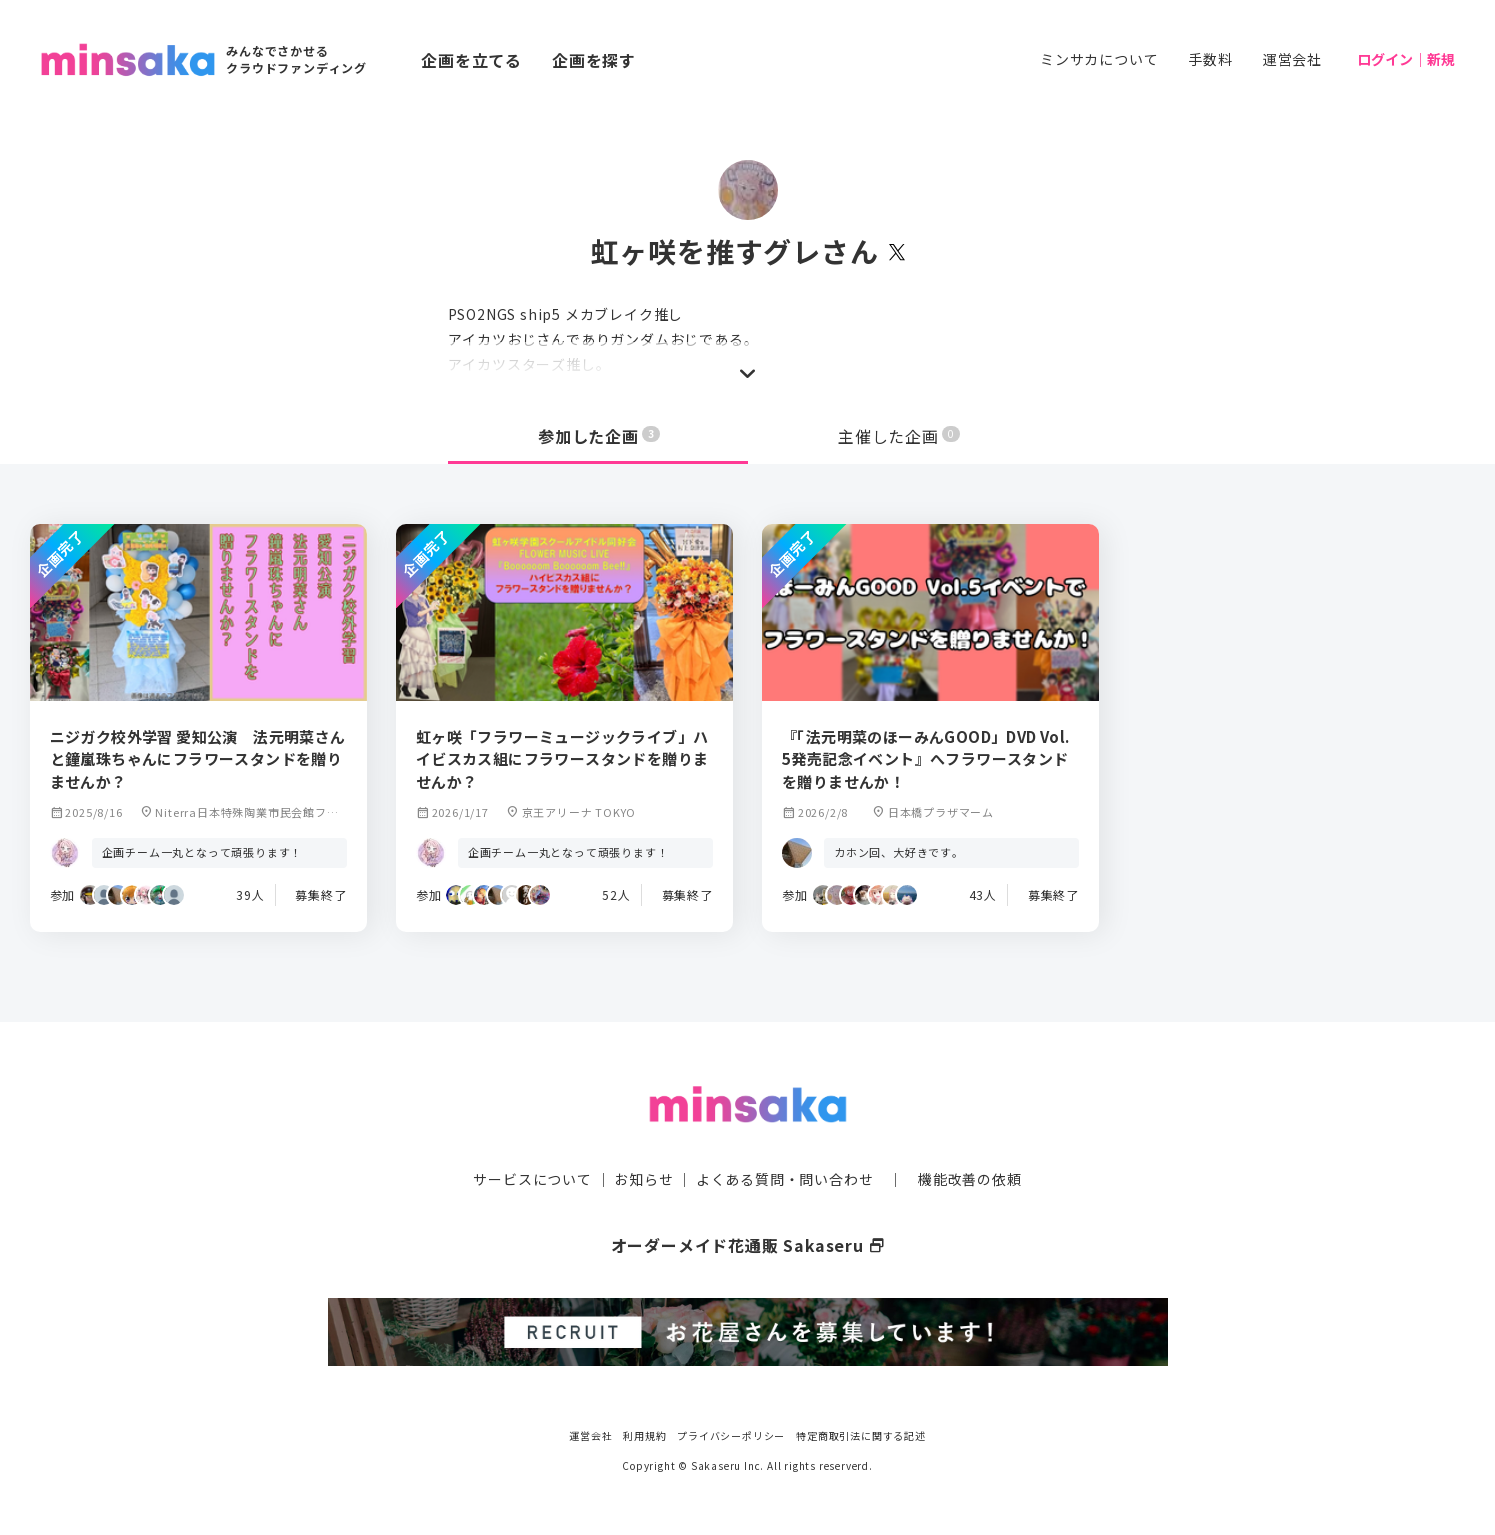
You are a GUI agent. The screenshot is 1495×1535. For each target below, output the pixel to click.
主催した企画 (899, 436)
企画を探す (594, 60)
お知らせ (643, 1179)
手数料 (1210, 59)
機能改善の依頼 (970, 1179)
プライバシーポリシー (731, 1434)
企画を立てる (471, 60)
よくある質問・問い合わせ (785, 1179)
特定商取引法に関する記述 (861, 1434)
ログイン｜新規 (1406, 59)
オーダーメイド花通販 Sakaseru (747, 1245)
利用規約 (644, 1434)
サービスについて (532, 1179)
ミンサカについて (1099, 59)
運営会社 (1292, 59)
